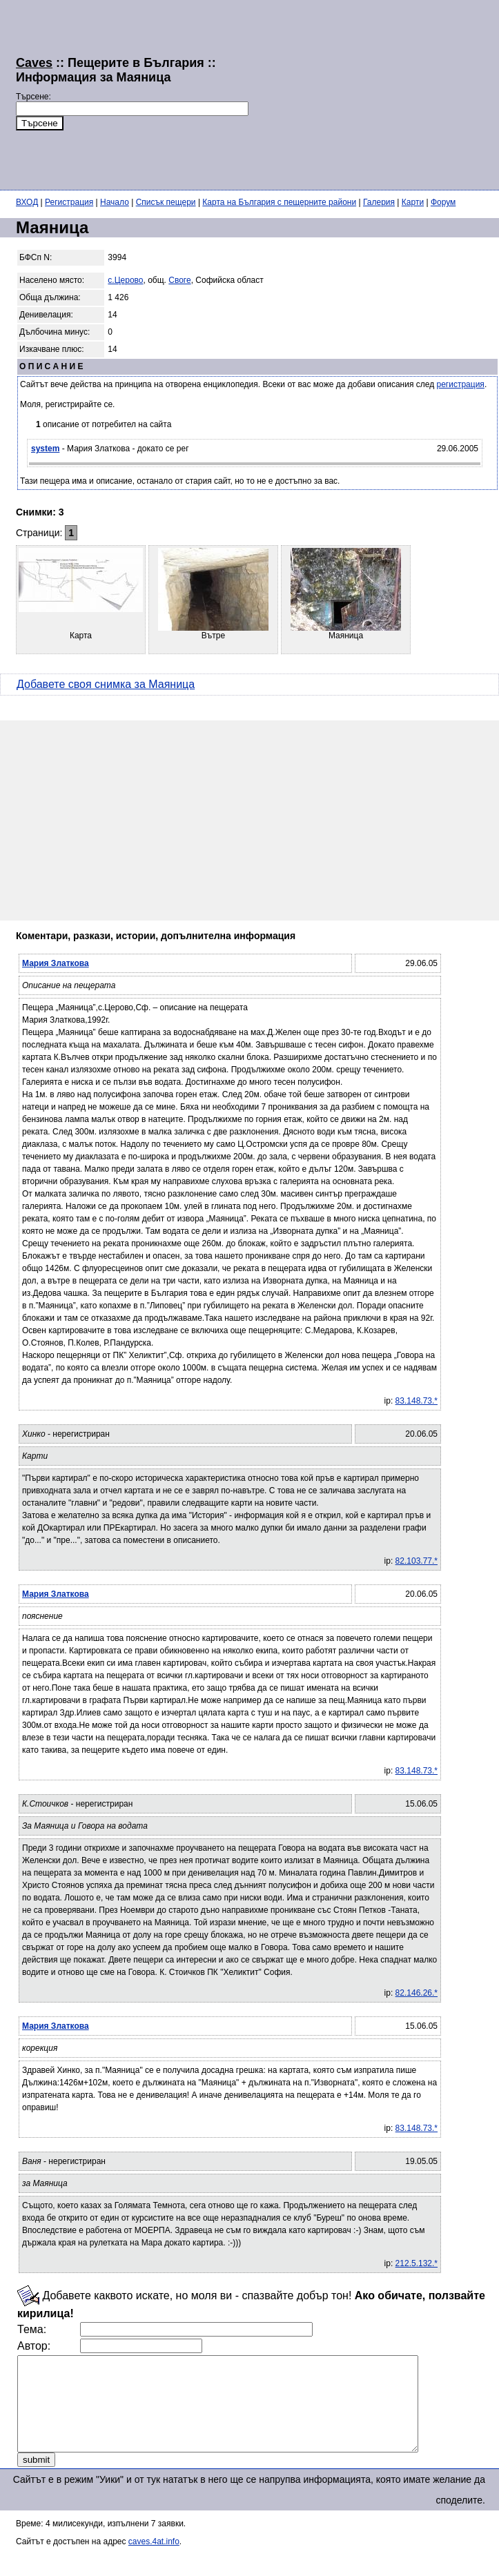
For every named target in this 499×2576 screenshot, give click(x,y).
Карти (413, 202)
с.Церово (125, 280)
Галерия (379, 202)
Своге (179, 280)
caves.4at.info (153, 2560)
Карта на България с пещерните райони (279, 202)
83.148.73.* (416, 1401)
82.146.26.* (416, 1993)
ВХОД (27, 202)
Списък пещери (166, 202)
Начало (114, 202)
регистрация (461, 384)
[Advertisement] (336, 93)
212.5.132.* (416, 2263)
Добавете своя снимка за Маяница (106, 684)
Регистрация (69, 202)
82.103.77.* (416, 1561)
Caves (34, 63)
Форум (443, 202)
